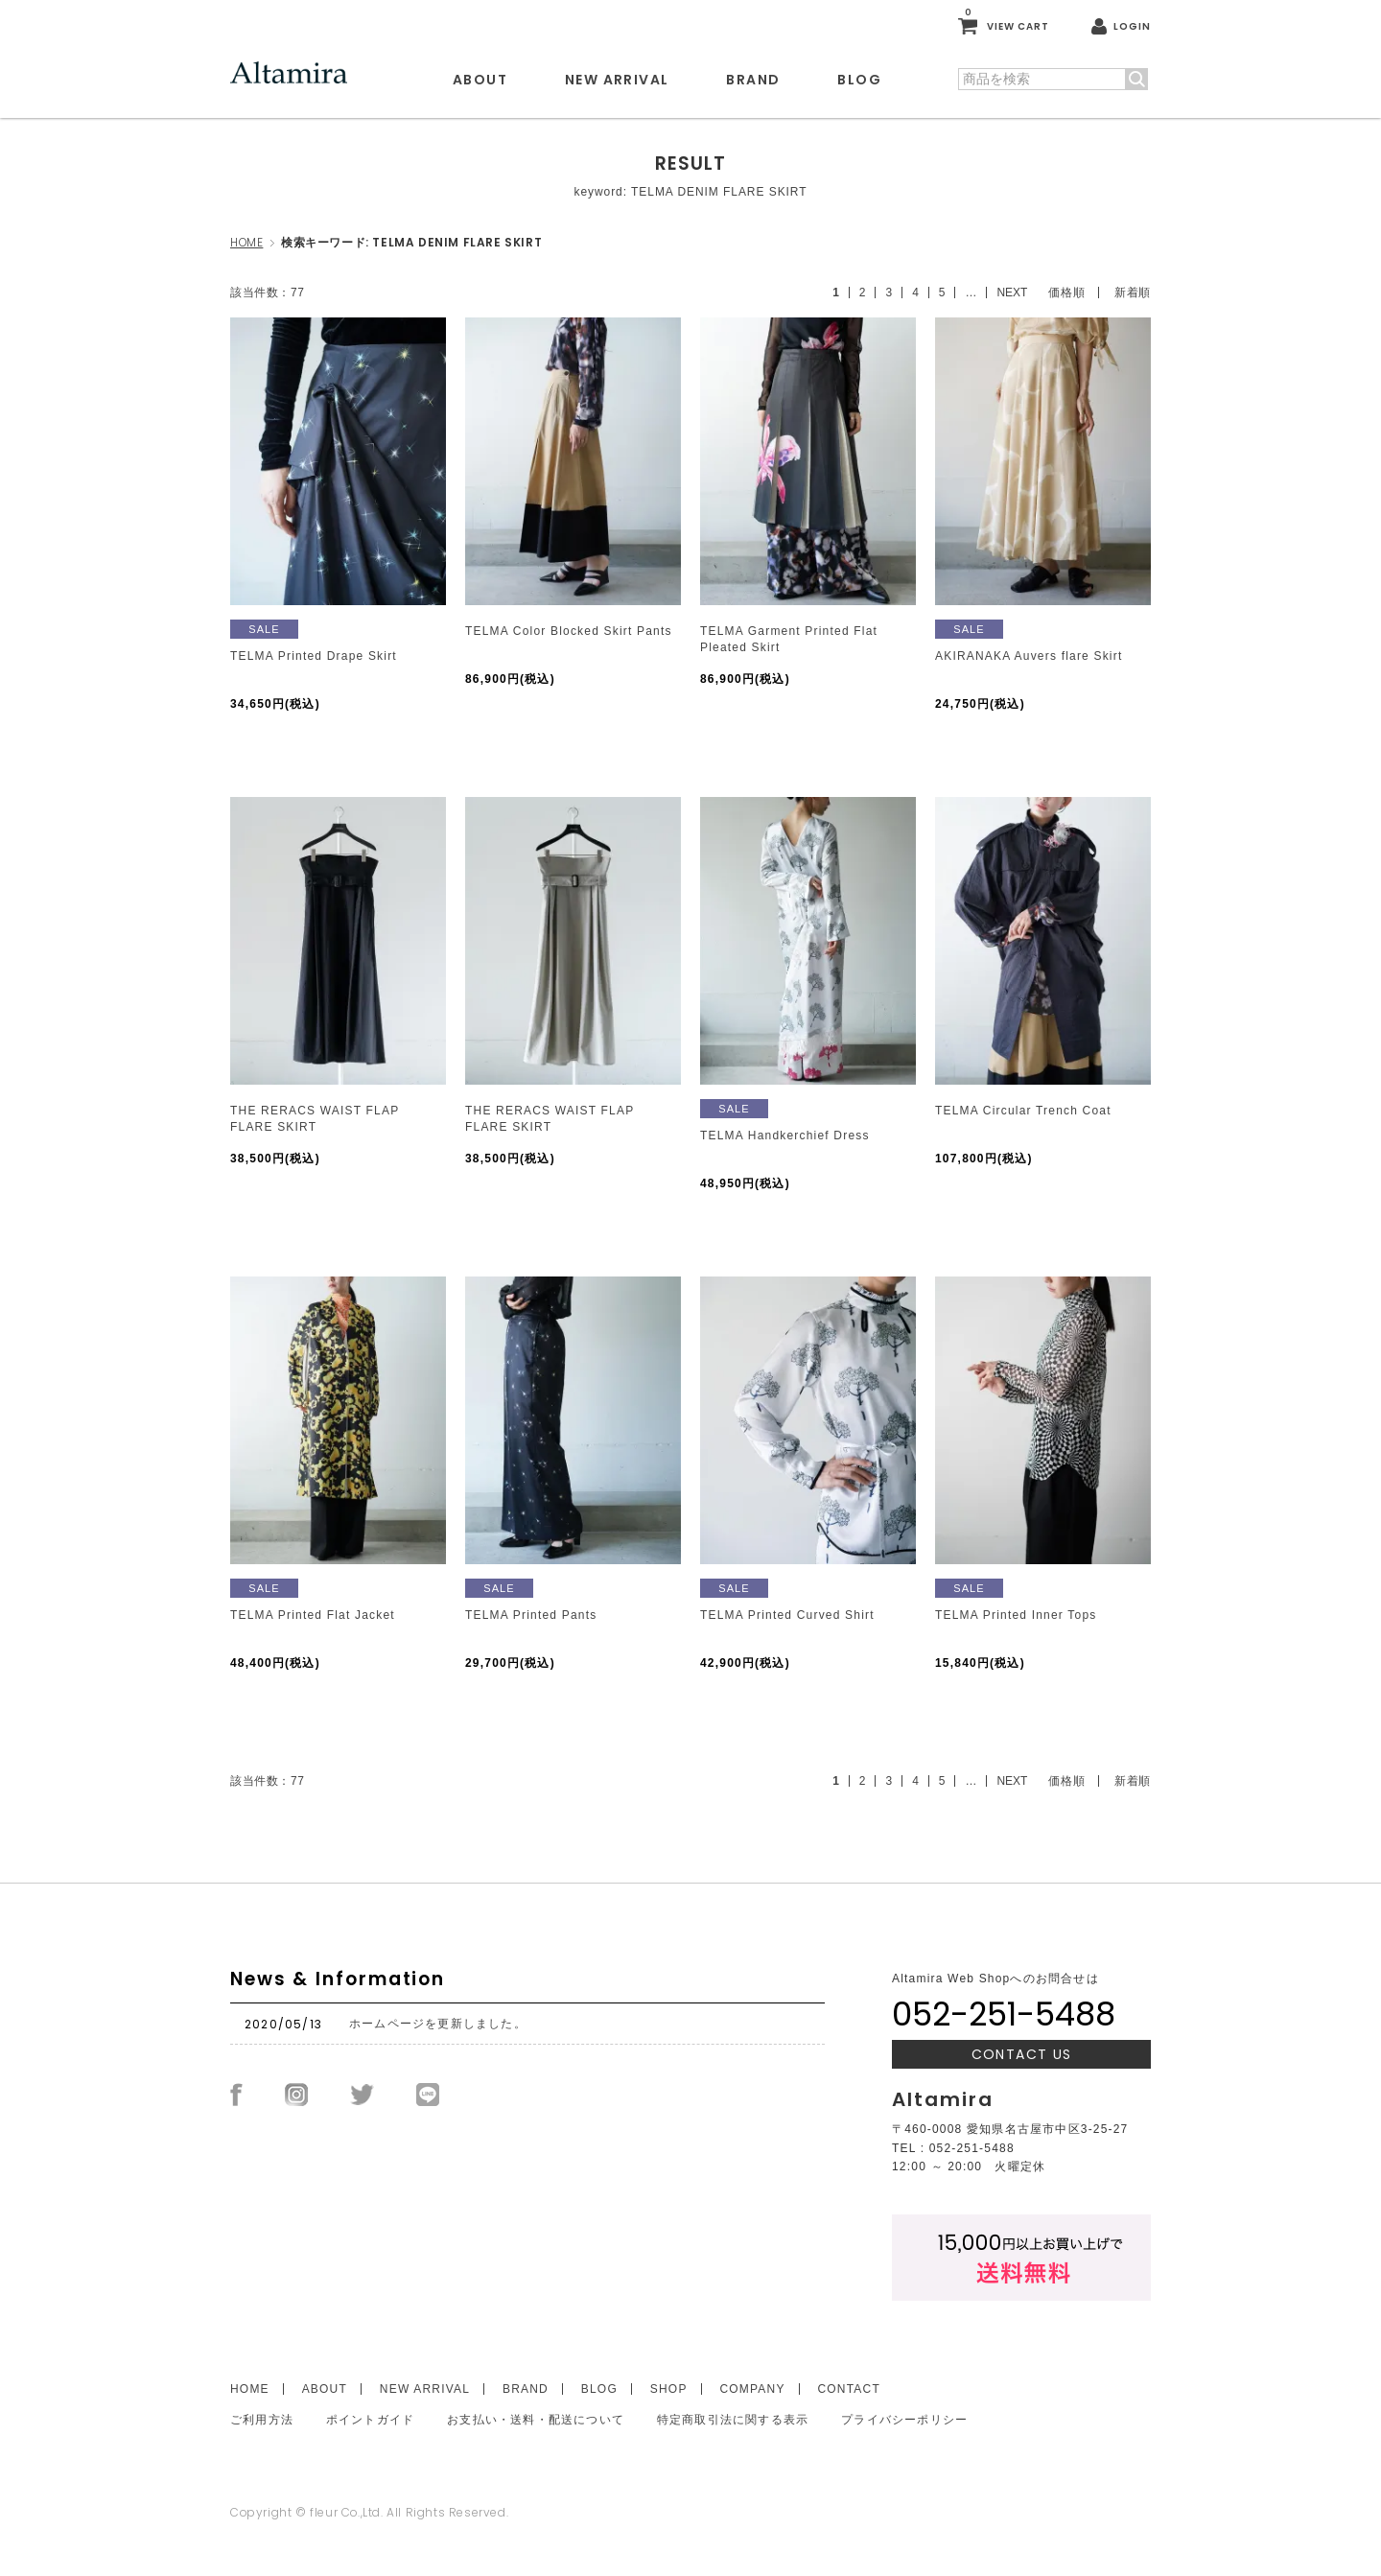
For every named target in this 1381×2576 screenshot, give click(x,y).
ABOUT (480, 79)
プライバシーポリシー (904, 2419)
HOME (246, 242)
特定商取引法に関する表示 (732, 2419)
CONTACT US (1021, 2054)
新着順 (1132, 292)
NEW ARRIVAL (616, 79)
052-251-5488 (1003, 2014)
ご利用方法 (261, 2419)
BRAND (753, 79)
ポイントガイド (370, 2419)
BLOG (859, 79)
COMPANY (751, 2389)
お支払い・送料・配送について (535, 2419)
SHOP (669, 2389)
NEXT (1011, 292)
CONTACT (848, 2389)
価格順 (1066, 292)
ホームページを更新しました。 (438, 2023)
